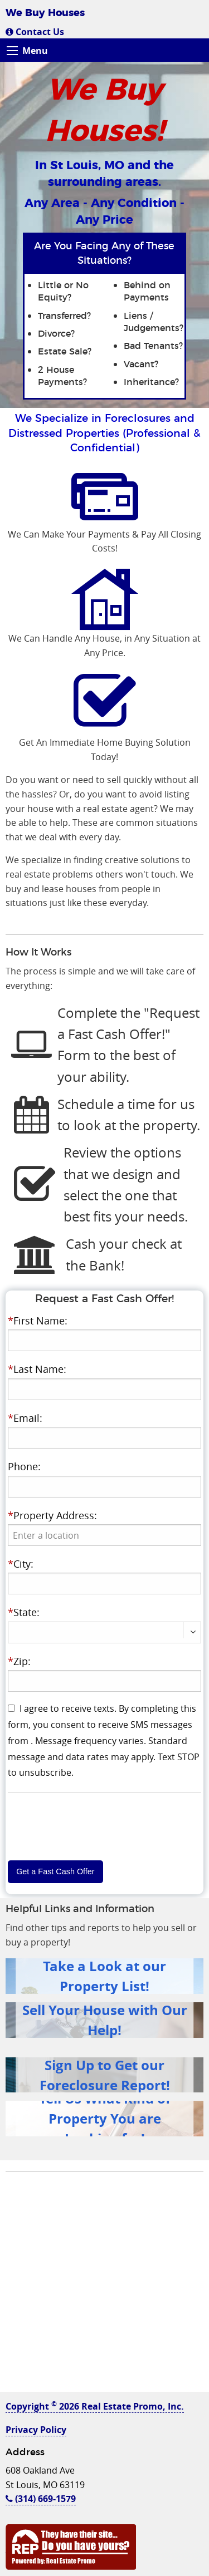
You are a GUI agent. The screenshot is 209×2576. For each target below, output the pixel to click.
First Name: (37, 1320)
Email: (25, 1418)
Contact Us (35, 32)
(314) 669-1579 (41, 2499)
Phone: (24, 1466)
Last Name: (37, 1369)
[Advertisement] (104, 2287)
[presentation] (105, 1535)
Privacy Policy (36, 2430)
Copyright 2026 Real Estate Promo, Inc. (95, 2406)
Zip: (19, 1661)
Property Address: (52, 1515)
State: (24, 1612)
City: (20, 1563)
